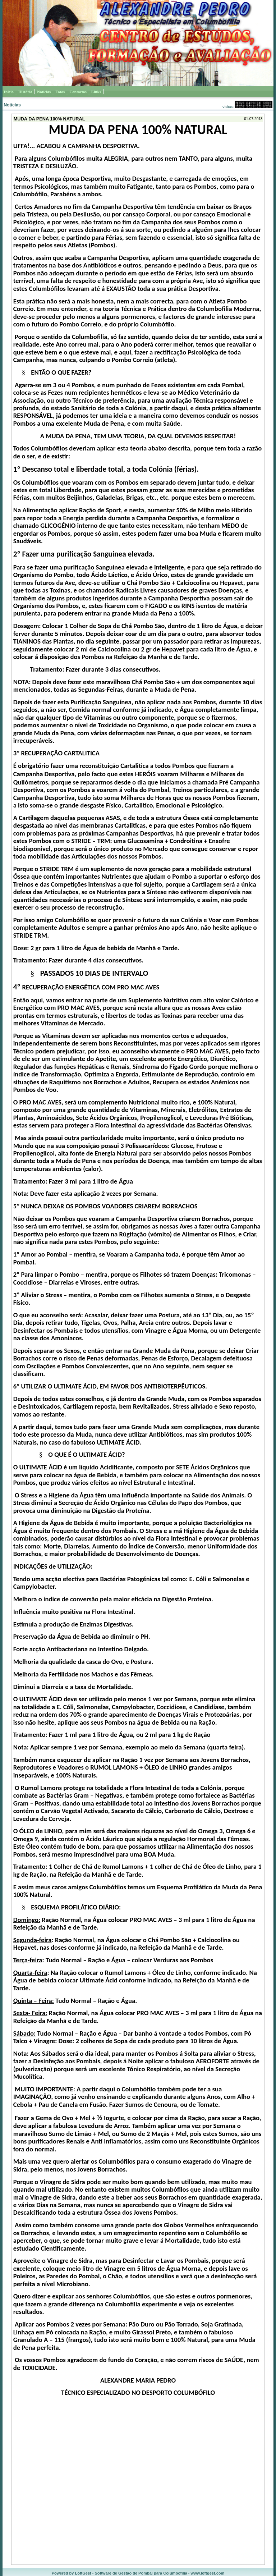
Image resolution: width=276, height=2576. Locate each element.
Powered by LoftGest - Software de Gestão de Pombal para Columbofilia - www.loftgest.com (138, 2573)
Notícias (12, 104)
